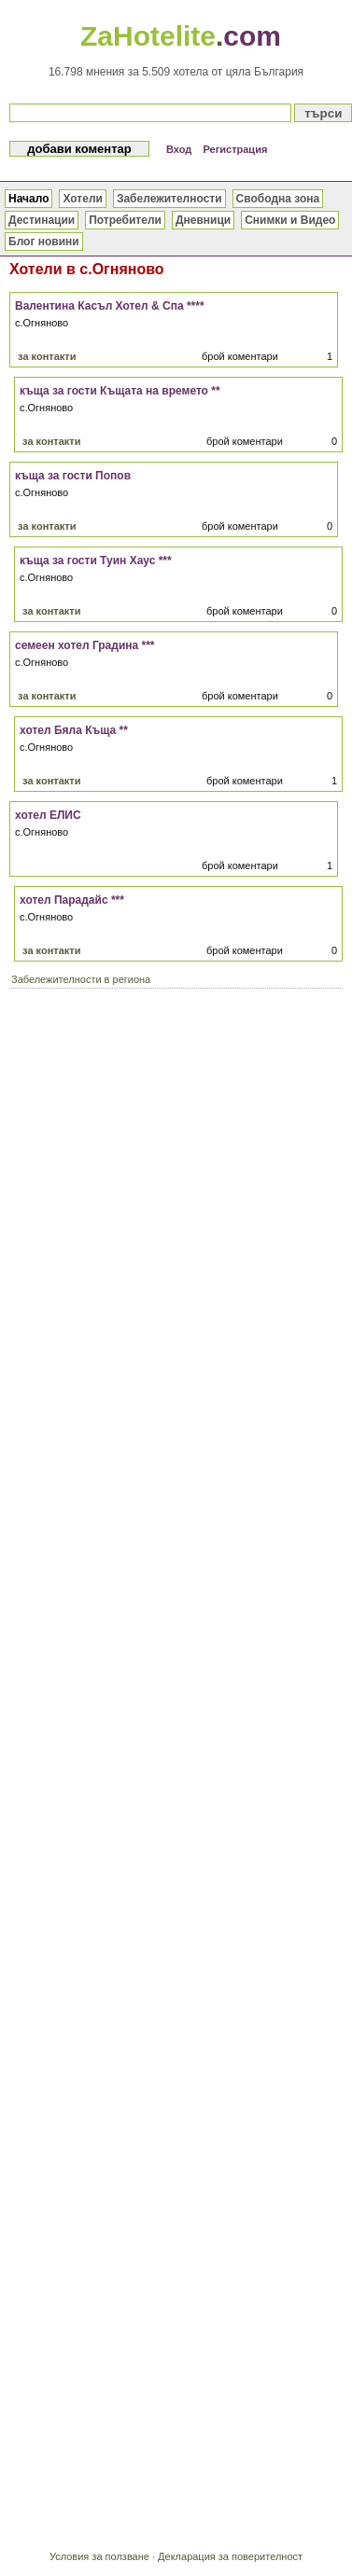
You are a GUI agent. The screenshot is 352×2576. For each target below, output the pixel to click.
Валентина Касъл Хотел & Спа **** (109, 305)
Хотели (82, 198)
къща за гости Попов (73, 475)
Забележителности (169, 198)
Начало (28, 198)
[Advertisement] (175, 1180)
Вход (178, 149)
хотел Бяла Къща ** (74, 730)
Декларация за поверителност (230, 2556)
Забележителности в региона (80, 979)
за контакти (47, 356)
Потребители (125, 220)
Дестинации (41, 220)
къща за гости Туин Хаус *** (96, 560)
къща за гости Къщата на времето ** (120, 390)
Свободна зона (278, 198)
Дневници (203, 220)
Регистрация (236, 149)
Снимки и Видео (290, 220)
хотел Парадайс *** (72, 900)
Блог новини (43, 241)
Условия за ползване (99, 2556)
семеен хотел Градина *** (85, 645)
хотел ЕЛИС (48, 815)
